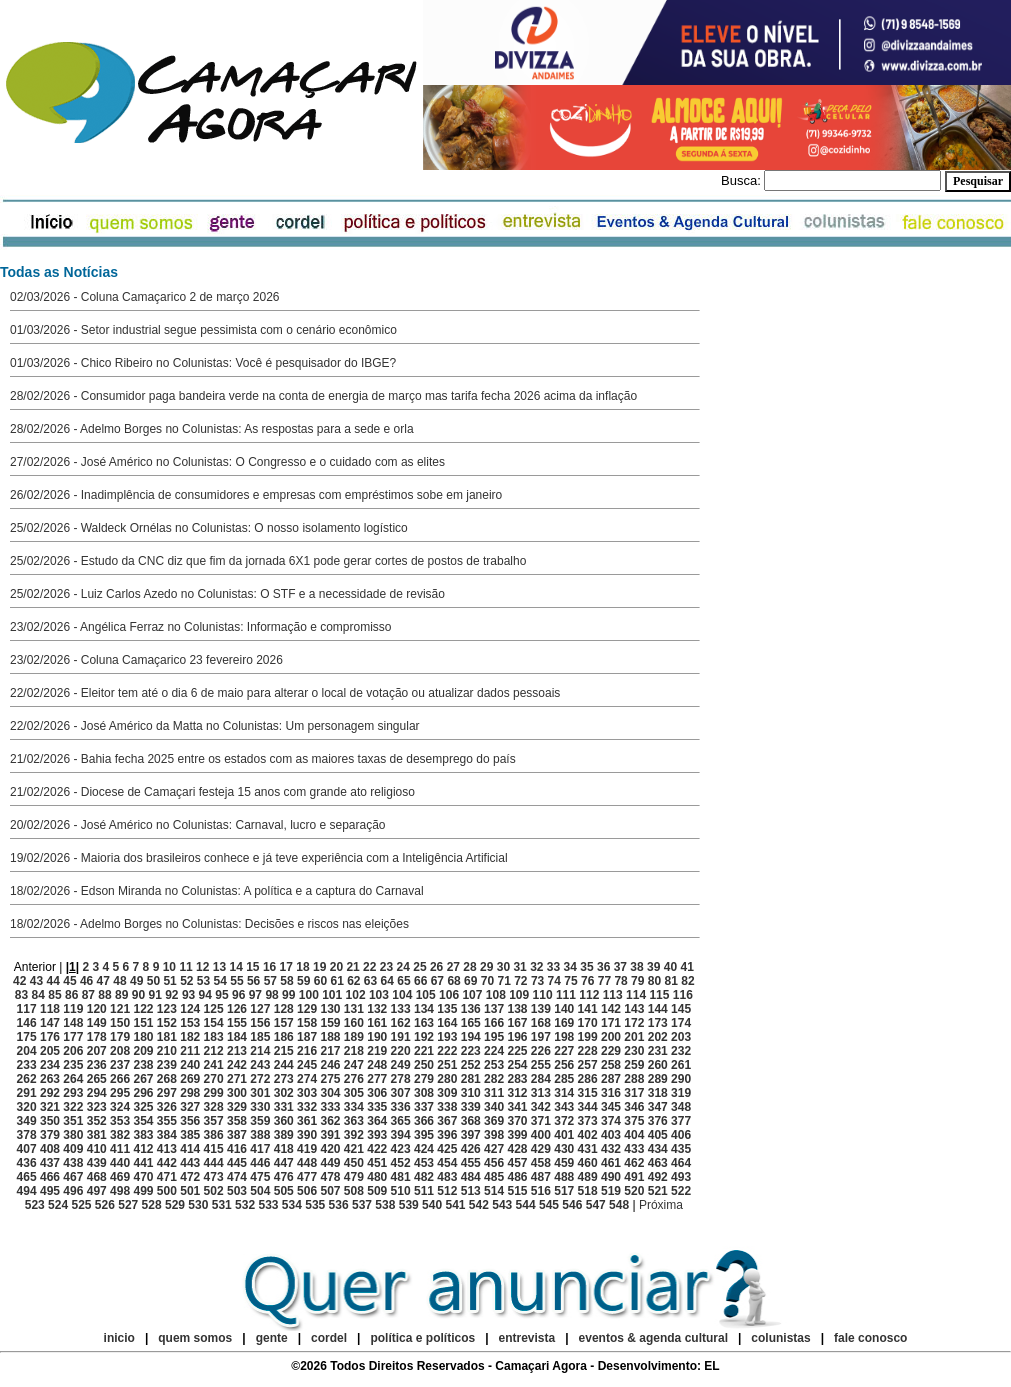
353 (120, 1121)
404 (634, 1135)
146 (27, 1023)
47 (103, 981)
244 (284, 1065)
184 (237, 1037)
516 (541, 1191)
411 (120, 1149)
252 (471, 1065)
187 (307, 1037)
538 (385, 1205)
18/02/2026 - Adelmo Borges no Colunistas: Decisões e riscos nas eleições (209, 924)
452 (401, 1163)
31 (519, 967)
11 (185, 967)
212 (214, 1051)
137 (494, 1009)
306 (377, 1093)
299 (214, 1093)
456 (494, 1163)
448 (307, 1163)
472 (190, 1177)
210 (167, 1051)
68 (453, 981)
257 (588, 1065)
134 (424, 1009)
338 (447, 1107)
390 (307, 1135)
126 (237, 1009)
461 (611, 1163)
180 (143, 1037)
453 (424, 1163)
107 (472, 995)
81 (671, 981)
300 (237, 1093)
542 (479, 1205)
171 (611, 1023)
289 (658, 1079)
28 (469, 967)
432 (611, 1149)
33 (553, 967)
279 (424, 1079)
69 (470, 981)
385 (190, 1135)
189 (354, 1037)
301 (260, 1093)
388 (260, 1135)
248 (377, 1065)
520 (634, 1191)
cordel (329, 1338)
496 (73, 1191)
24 (403, 967)
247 (354, 1065)
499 (143, 1191)
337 (424, 1107)
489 (588, 1177)
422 (377, 1149)
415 (214, 1149)
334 (354, 1107)
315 (588, 1093)
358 (237, 1121)
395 (424, 1135)
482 (424, 1177)
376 (658, 1121)
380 (73, 1135)
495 (50, 1191)
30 (503, 967)
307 (401, 1093)
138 (517, 1009)
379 (50, 1135)
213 (237, 1051)
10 (169, 967)
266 (120, 1079)
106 (449, 995)
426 (471, 1149)
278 (401, 1079)
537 (362, 1205)
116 (683, 995)
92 (171, 995)
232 (681, 1051)
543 (502, 1205)
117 (27, 1009)
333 (330, 1107)
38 (636, 967)
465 (27, 1177)
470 (143, 1177)
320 (27, 1107)
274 (307, 1079)
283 (517, 1079)
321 (50, 1107)
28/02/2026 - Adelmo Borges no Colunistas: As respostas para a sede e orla (212, 429)
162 (401, 1023)
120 (97, 1009)
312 (517, 1093)
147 (50, 1023)
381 (97, 1135)
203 (681, 1037)
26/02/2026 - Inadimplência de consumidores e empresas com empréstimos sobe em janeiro (256, 495)
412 (143, 1149)
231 (658, 1051)
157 (284, 1023)
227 (564, 1051)
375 (634, 1121)
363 (354, 1121)
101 (332, 995)
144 (658, 1009)
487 (541, 1177)
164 (447, 1023)
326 (167, 1107)
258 (611, 1065)
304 (330, 1093)
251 (447, 1065)
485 (494, 1177)
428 (517, 1149)
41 (686, 967)
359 (260, 1121)
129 (307, 1009)
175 (27, 1037)
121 (120, 1009)
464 (681, 1163)
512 (447, 1191)
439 (97, 1163)
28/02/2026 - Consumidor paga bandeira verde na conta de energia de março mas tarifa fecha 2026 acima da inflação (323, 396)
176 (50, 1037)
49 (136, 981)
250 (424, 1065)
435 (681, 1149)
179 (120, 1037)
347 (658, 1107)
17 (286, 967)
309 (447, 1093)
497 (97, 1191)
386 (214, 1135)
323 (97, 1107)
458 (541, 1163)
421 (354, 1149)
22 (369, 967)
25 (419, 967)
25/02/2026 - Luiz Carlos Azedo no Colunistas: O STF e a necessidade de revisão (227, 594)
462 (634, 1163)
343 (564, 1107)
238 (143, 1065)
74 (554, 981)
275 (330, 1079)
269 (190, 1079)
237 (120, 1065)
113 (613, 995)
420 (330, 1149)
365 (401, 1121)
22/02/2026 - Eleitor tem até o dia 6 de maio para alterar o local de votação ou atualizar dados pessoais (285, 693)
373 (588, 1121)
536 (339, 1205)
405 (658, 1135)
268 (167, 1079)
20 (336, 967)
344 (588, 1107)
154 (214, 1023)
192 (424, 1037)
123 (167, 1009)
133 (401, 1009)
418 (284, 1149)
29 (486, 967)
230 (634, 1051)
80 (654, 981)
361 (307, 1121)
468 (97, 1177)
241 (214, 1065)
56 (253, 981)
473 (214, 1177)
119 (73, 1009)
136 (471, 1009)
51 (169, 981)
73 (537, 981)
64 (387, 981)
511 (424, 1191)
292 (50, 1093)
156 (260, 1023)
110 (543, 995)
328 (214, 1107)
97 (255, 995)
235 (73, 1065)
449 (330, 1163)
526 (105, 1205)
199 (588, 1037)
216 (307, 1051)
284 (541, 1079)
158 (307, 1023)
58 (286, 981)
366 (424, 1121)
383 (143, 1135)
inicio (119, 1338)
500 (167, 1191)
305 (354, 1093)
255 (541, 1065)
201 (634, 1037)
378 (27, 1135)
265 (97, 1079)
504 (260, 1191)
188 (330, 1037)
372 (564, 1121)
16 (269, 967)
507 (330, 1191)
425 (447, 1149)
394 (401, 1135)
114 (636, 995)
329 (237, 1107)
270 (214, 1079)
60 (320, 981)
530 (198, 1205)
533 (268, 1205)
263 (50, 1079)
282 (494, 1079)
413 (167, 1149)
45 (69, 981)
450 (354, 1163)
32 (536, 967)
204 (27, 1051)
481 (401, 1177)
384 (167, 1135)
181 (167, 1037)
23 (386, 967)
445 (237, 1163)
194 (471, 1037)
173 (658, 1023)
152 (167, 1023)
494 (27, 1191)
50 (153, 981)
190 (377, 1037)
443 (190, 1163)
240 (190, 1065)
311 (494, 1093)
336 (401, 1107)
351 (73, 1121)
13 (219, 967)
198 (564, 1037)
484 (471, 1177)
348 (681, 1107)
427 (494, 1149)
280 (447, 1079)
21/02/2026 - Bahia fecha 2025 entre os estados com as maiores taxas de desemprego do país (263, 759)
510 (401, 1191)
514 (494, 1191)
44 (53, 981)
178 (97, 1037)
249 (401, 1065)
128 (284, 1009)
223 (471, 1051)
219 (377, 1051)
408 (50, 1149)
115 (659, 995)
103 (379, 995)
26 (436, 967)
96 (238, 995)
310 (471, 1093)
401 (564, 1135)
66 (420, 981)
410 (97, 1149)
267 (143, 1079)
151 (143, 1023)
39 (653, 967)
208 (120, 1051)
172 (634, 1023)
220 (401, 1051)
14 (235, 967)
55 (236, 981)
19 (319, 967)
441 (143, 1163)
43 (36, 981)
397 (471, 1135)
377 (681, 1121)
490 (611, 1177)
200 (611, 1037)
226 (541, 1051)
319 (681, 1093)
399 (517, 1135)
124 (190, 1009)
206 (73, 1051)
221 (424, 1051)
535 (315, 1205)
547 (596, 1205)
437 (50, 1163)
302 (284, 1093)
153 (190, 1023)
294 (97, 1093)
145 (681, 1009)
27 (453, 967)
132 (377, 1009)
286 (588, 1079)
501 (190, 1191)
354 (143, 1121)
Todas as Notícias (59, 272)
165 (471, 1023)
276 (354, 1079)
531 (222, 1205)
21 (352, 967)
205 (50, 1051)
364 (377, 1121)
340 (494, 1107)
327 (190, 1107)
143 (634, 1009)
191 (401, 1037)
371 (541, 1121)
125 (214, 1009)
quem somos (196, 1338)
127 (260, 1009)
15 (252, 967)
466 (50, 1177)
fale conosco (870, 1338)
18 (302, 967)
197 (541, 1037)
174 (681, 1023)
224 (494, 1051)
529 (175, 1205)
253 (494, 1065)
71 (503, 981)
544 (526, 1205)
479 (354, 1177)
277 (377, 1079)
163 (424, 1023)
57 (270, 981)
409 (73, 1149)
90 (138, 995)
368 (471, 1121)
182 (190, 1037)
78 (620, 981)
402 (588, 1135)
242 (237, 1065)
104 (402, 995)
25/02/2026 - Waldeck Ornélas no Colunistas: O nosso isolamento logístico (209, 528)
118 (50, 1009)
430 (564, 1149)
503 (237, 1191)
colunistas (780, 1338)
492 (658, 1177)
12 (202, 967)
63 (370, 981)
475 (260, 1177)
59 (303, 981)
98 (271, 995)
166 (494, 1023)
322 (73, 1107)
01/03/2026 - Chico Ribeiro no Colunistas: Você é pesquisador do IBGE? (203, 363)
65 (403, 981)
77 (604, 981)
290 (681, 1079)
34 (570, 967)
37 (620, 967)
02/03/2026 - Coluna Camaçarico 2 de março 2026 (145, 297)
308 (424, 1093)
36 (603, 967)
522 (681, 1191)
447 (284, 1163)
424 (424, 1149)
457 (517, 1163)
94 (205, 995)
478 (330, 1177)
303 (307, 1093)
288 (634, 1079)
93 (188, 995)
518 (588, 1191)
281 (471, 1079)
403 (611, 1135)
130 (330, 1009)
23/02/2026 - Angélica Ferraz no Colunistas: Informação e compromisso (201, 627)
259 (634, 1065)
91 (154, 995)
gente (272, 1338)
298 (190, 1093)
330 (260, 1107)
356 (190, 1121)
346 (634, 1107)
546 (572, 1205)
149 (97, 1023)
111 (566, 995)
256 (564, 1065)
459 (564, 1163)
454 (447, 1163)
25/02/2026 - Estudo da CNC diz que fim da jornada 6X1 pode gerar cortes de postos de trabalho (268, 561)
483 (447, 1177)
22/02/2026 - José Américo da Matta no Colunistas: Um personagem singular (215, 726)
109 (519, 995)
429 (541, 1149)
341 (517, 1107)
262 (27, 1079)
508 (354, 1191)
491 (634, 1177)
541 (455, 1205)
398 (494, 1135)
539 (409, 1205)
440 (120, 1163)
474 (237, 1177)
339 (471, 1107)
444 (214, 1163)
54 (220, 981)
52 (186, 981)
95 (221, 995)
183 (214, 1037)
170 (588, 1023)
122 (143, 1009)
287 (611, 1079)
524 (58, 1205)
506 (307, 1191)
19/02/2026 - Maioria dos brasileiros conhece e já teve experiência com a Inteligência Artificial (259, 858)
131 (354, 1009)
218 (354, 1051)
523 (35, 1205)
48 (119, 981)
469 (120, 1177)
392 (354, 1135)
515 (517, 1191)
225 (517, 1051)
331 (284, 1107)
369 (494, 1121)
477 (307, 1177)
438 (73, 1163)
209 (143, 1051)
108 (496, 995)
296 (143, 1093)
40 (670, 967)
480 (377, 1177)
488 (564, 1177)
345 (611, 1107)
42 (19, 981)
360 (284, 1121)
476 (284, 1177)
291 (27, 1093)
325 (143, 1107)
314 (564, 1093)
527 (128, 1205)
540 (432, 1205)
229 (611, 1051)
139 (541, 1009)
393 (377, 1135)
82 (687, 981)
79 (637, 981)
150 (120, 1023)
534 (292, 1205)
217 (330, 1051)
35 (586, 967)
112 (589, 995)
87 (88, 995)
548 (619, 1205)
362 (330, 1121)
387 (237, 1135)
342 (541, 1107)
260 (658, 1065)
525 (81, 1205)
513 (471, 1191)
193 (447, 1037)
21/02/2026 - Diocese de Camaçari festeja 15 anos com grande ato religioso (212, 792)
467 (73, 1177)
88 (104, 995)
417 (260, 1149)
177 (73, 1037)
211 (190, 1051)
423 (401, 1149)
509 (377, 1191)
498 (120, 1191)
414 (190, 1149)
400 (541, 1135)
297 (167, 1093)
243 (260, 1065)
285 (564, 1079)
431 (588, 1149)
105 (426, 995)
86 (71, 995)
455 (471, 1163)
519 (611, 1191)
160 (354, 1023)
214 (260, 1051)
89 (121, 995)
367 (447, 1121)
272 (260, 1079)
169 (564, 1023)
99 (288, 995)
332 (307, 1107)
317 (634, 1093)
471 (167, 1177)
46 (86, 981)
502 (214, 1191)
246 (330, 1065)
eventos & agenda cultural (653, 1338)
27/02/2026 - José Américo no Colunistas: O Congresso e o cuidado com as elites (227, 462)
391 (330, 1135)
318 (658, 1093)
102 (356, 995)
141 (588, 1009)
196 (517, 1037)
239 (167, 1065)
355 (167, 1121)
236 (97, 1065)
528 (152, 1205)
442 (167, 1163)
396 (447, 1135)
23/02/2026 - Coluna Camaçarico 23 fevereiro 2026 (146, 660)
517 (564, 1191)
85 (54, 995)
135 (447, 1009)
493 (681, 1177)
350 (50, 1121)
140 (564, 1009)
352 (97, 1121)
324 (120, 1107)
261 (681, 1065)
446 (260, 1163)
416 (237, 1149)
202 (658, 1037)
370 (517, 1121)
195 (494, 1037)
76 (587, 981)
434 (658, 1149)
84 (38, 995)
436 (27, 1163)
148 (73, 1023)
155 (237, 1023)
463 (658, 1163)
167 (517, 1023)
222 (447, 1051)
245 (307, 1065)
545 (549, 1205)
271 (237, 1079)
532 (245, 1205)
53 (203, 981)
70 (487, 981)
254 (517, 1065)
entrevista (527, 1338)
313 (541, 1093)
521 (658, 1191)
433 (634, 1149)
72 (520, 981)
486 (517, 1177)
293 (73, 1093)
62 (353, 981)
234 (50, 1065)
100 (309, 995)
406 (681, 1135)
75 (570, 981)
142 (611, 1009)
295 (120, 1093)
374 (611, 1121)
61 (336, 981)
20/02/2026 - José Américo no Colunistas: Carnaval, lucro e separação (198, 825)
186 (284, 1037)
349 (27, 1121)
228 (588, 1051)
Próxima (661, 1205)
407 (27, 1149)
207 (97, 1051)
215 (284, 1051)
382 (120, 1135)
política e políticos (422, 1338)
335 (377, 1107)
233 (27, 1065)
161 (377, 1023)
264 (73, 1079)
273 (284, 1079)
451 (377, 1163)
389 (284, 1135)
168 (541, 1023)
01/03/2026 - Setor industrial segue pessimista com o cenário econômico (203, 330)
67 (437, 981)
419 (307, 1149)
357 (214, 1121)
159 (330, 1023)
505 (284, 1191)
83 (21, 995)
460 (588, 1163)
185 (260, 1037)
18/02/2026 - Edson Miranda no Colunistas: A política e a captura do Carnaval (217, 891)
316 (611, 1093)
